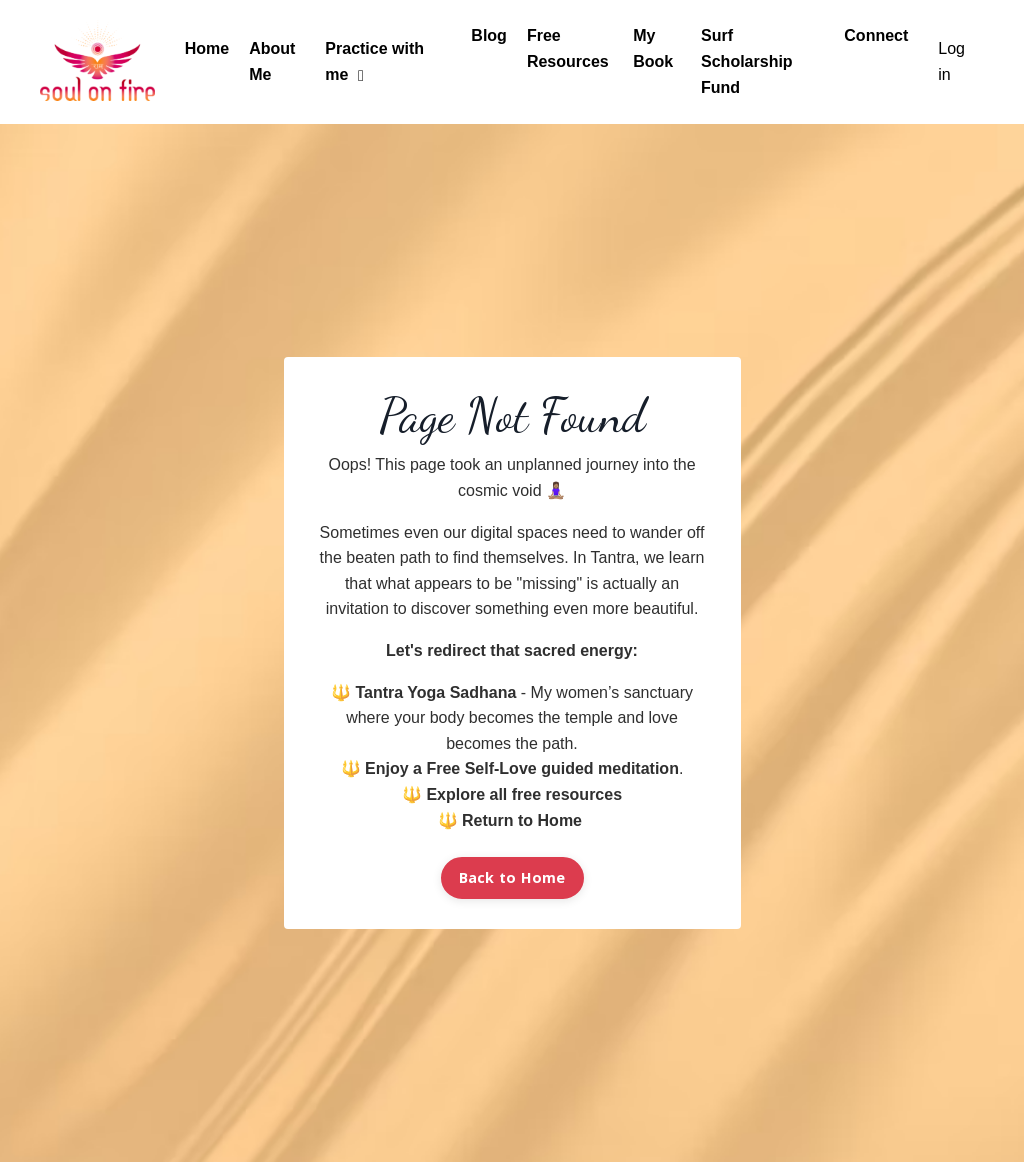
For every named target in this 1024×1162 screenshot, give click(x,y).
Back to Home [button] (512, 877)
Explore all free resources (524, 794)
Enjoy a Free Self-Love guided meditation (522, 768)
